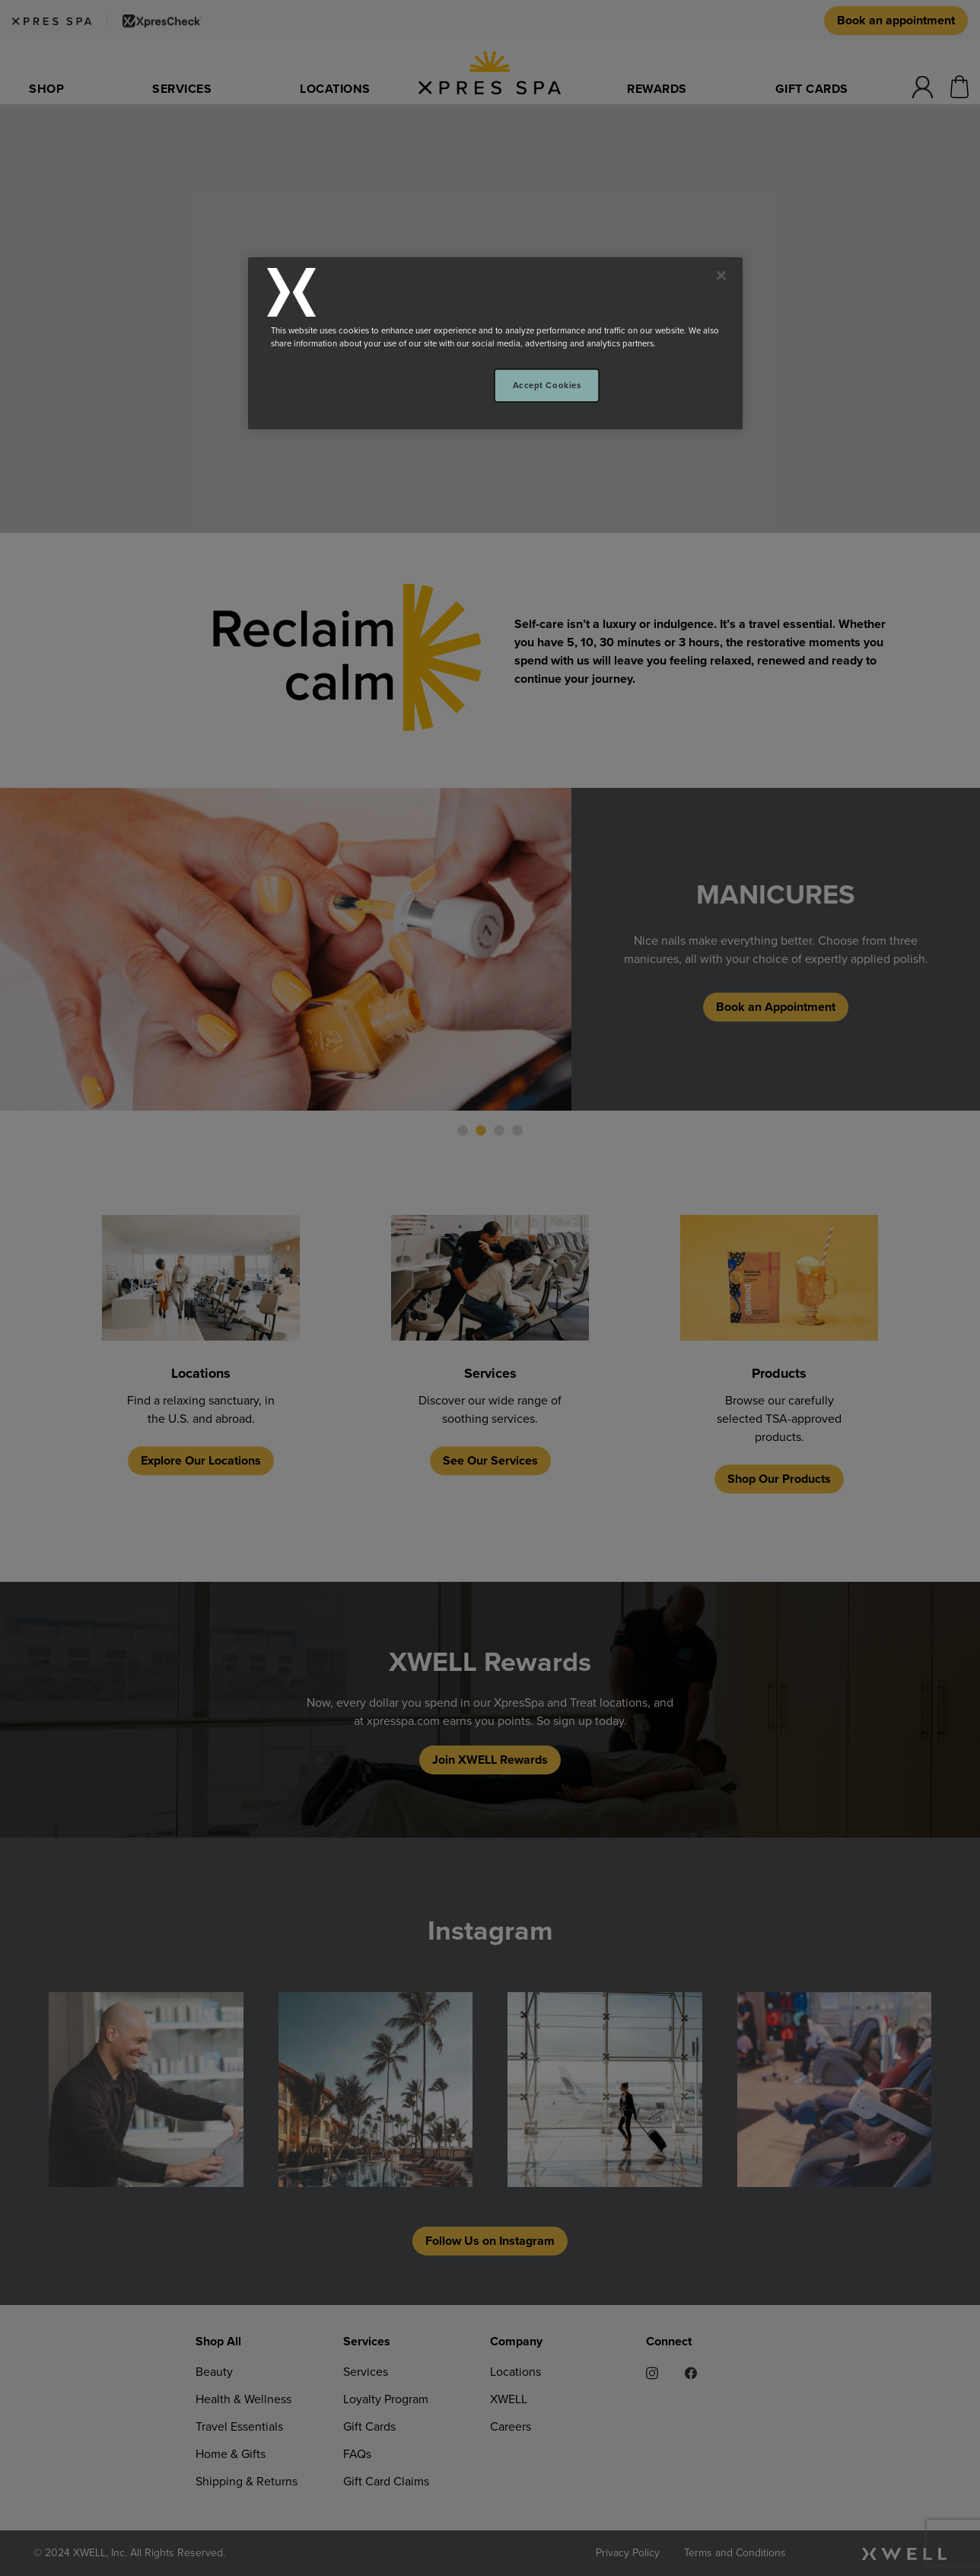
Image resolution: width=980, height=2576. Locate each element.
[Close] (721, 275)
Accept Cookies (547, 385)
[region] (495, 343)
